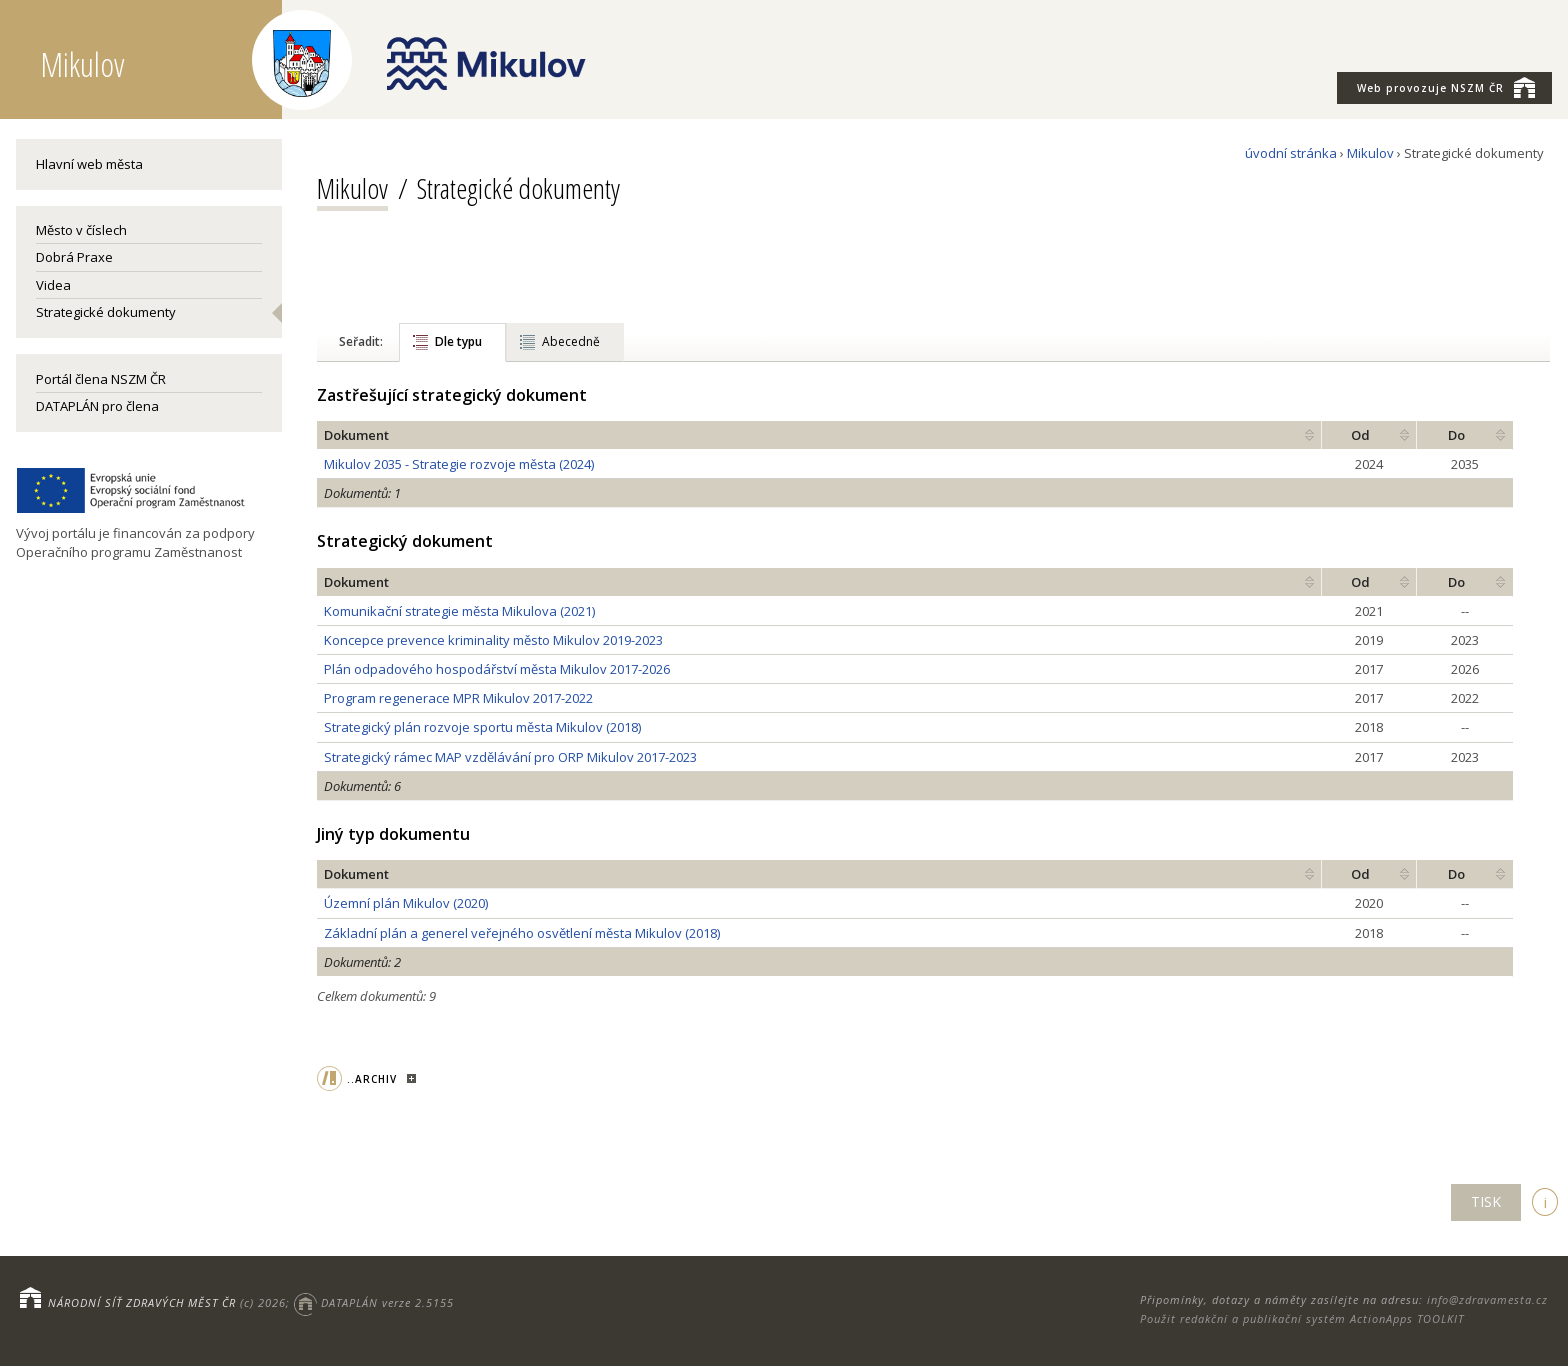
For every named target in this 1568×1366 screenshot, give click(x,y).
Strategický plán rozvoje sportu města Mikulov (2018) (482, 727)
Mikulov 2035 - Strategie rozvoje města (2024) (459, 464)
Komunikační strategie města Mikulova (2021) (459, 611)
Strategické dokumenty (106, 312)
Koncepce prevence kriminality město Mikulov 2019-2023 (493, 640)
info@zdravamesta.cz (1487, 1299)
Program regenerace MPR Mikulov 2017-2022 (458, 698)
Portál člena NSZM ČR (101, 379)
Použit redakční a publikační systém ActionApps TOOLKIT (1302, 1318)
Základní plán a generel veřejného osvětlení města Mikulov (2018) (522, 933)
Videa (53, 285)
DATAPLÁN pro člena (97, 406)
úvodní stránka (1291, 153)
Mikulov (1370, 153)
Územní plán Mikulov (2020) (406, 903)
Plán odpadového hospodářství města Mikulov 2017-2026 (497, 669)
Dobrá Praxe (74, 257)
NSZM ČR (1446, 87)
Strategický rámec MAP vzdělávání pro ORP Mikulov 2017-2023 (510, 757)
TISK (1486, 1201)
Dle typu (458, 341)
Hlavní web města (89, 164)
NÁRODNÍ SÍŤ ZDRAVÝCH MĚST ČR (142, 1302)
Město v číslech (81, 230)
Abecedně (571, 341)
